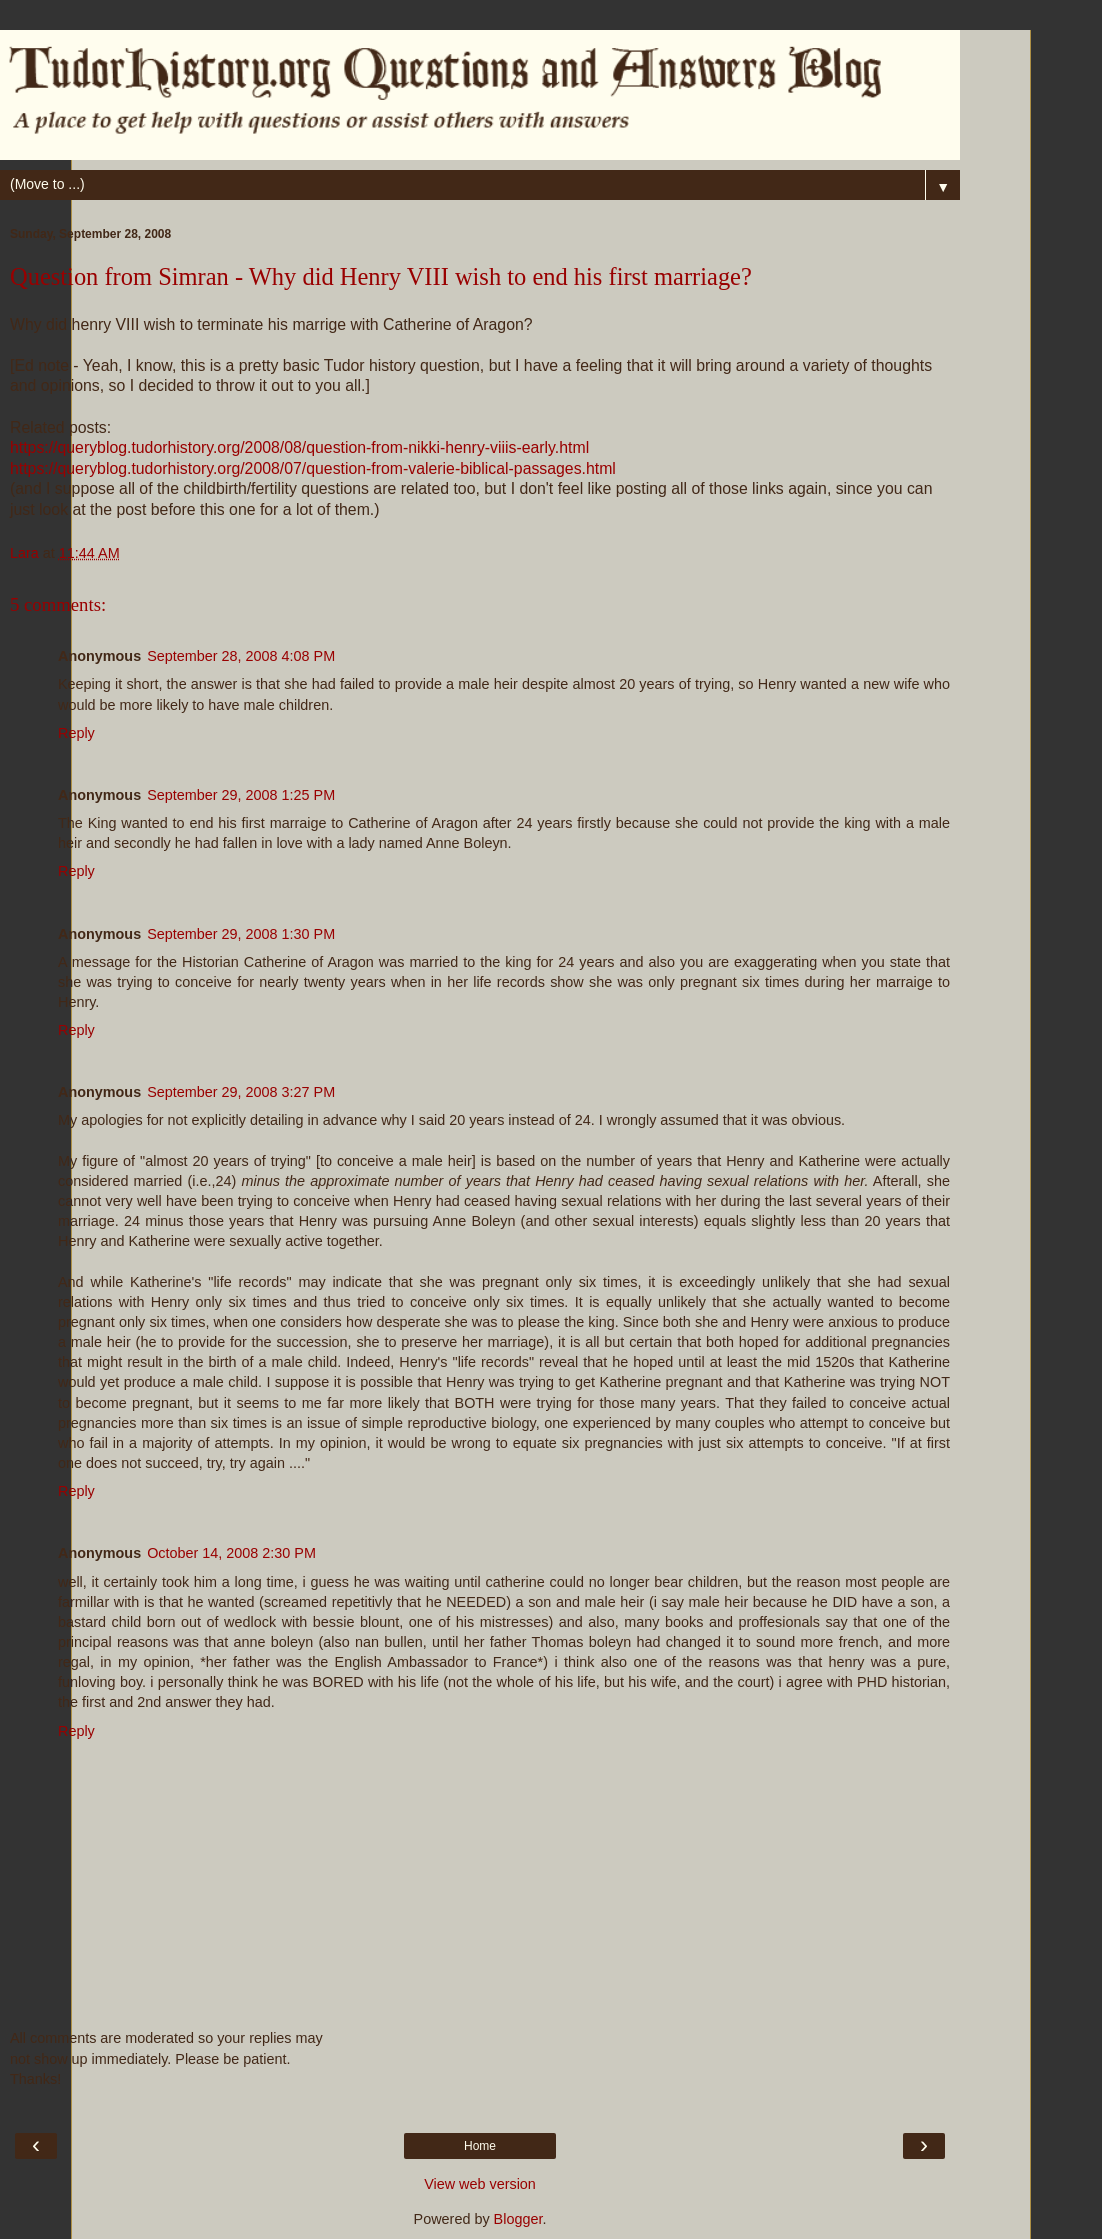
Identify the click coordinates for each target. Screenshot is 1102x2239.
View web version (480, 2184)
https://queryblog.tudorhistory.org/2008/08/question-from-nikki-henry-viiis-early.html (299, 447)
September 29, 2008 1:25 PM (241, 795)
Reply (76, 733)
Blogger (518, 2219)
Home (480, 2146)
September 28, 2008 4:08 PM (241, 656)
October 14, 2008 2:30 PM (231, 1553)
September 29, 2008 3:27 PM (241, 1092)
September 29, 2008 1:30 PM (241, 934)
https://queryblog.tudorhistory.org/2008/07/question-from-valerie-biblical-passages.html (313, 468)
